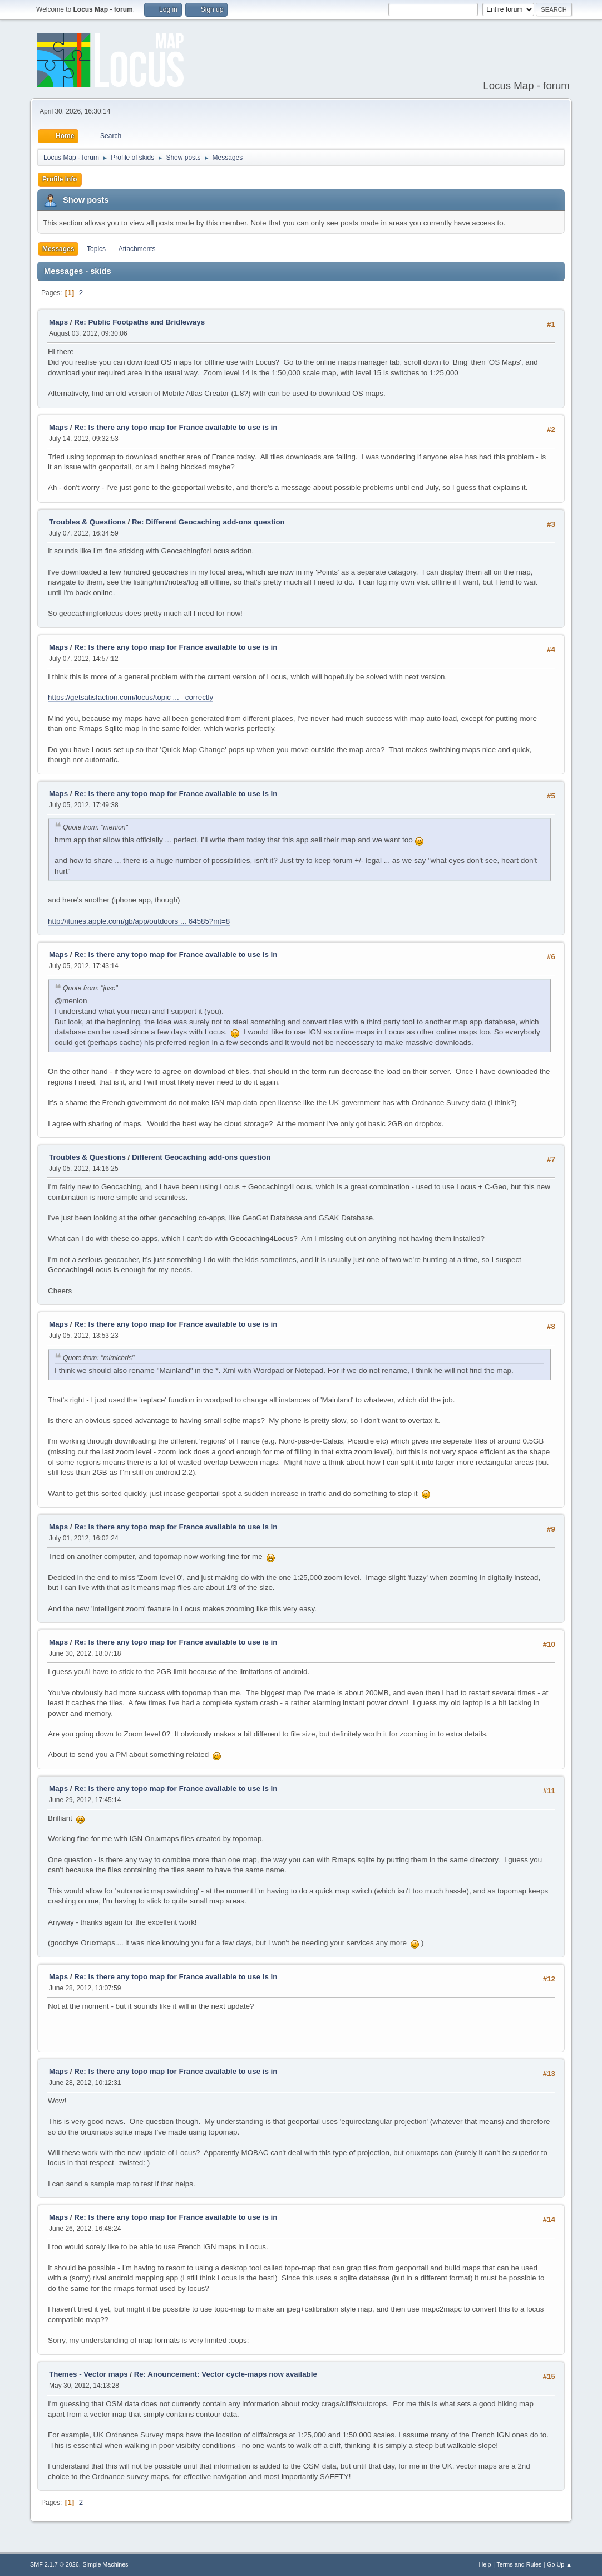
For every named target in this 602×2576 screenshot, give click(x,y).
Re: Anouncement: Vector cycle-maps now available (225, 2374)
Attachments (137, 249)
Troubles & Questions (87, 522)
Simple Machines (105, 2564)
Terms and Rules (518, 2564)
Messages (58, 249)
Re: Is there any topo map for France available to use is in (175, 427)
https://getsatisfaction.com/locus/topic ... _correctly (130, 697)
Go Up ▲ (559, 2564)
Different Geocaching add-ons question (201, 1157)
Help (484, 2564)
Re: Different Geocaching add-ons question (208, 522)
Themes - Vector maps (88, 2374)
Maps (58, 322)
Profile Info (59, 179)
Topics (96, 249)
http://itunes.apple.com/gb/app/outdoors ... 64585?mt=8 (139, 921)
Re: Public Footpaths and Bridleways (139, 322)
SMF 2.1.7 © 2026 (54, 2564)
